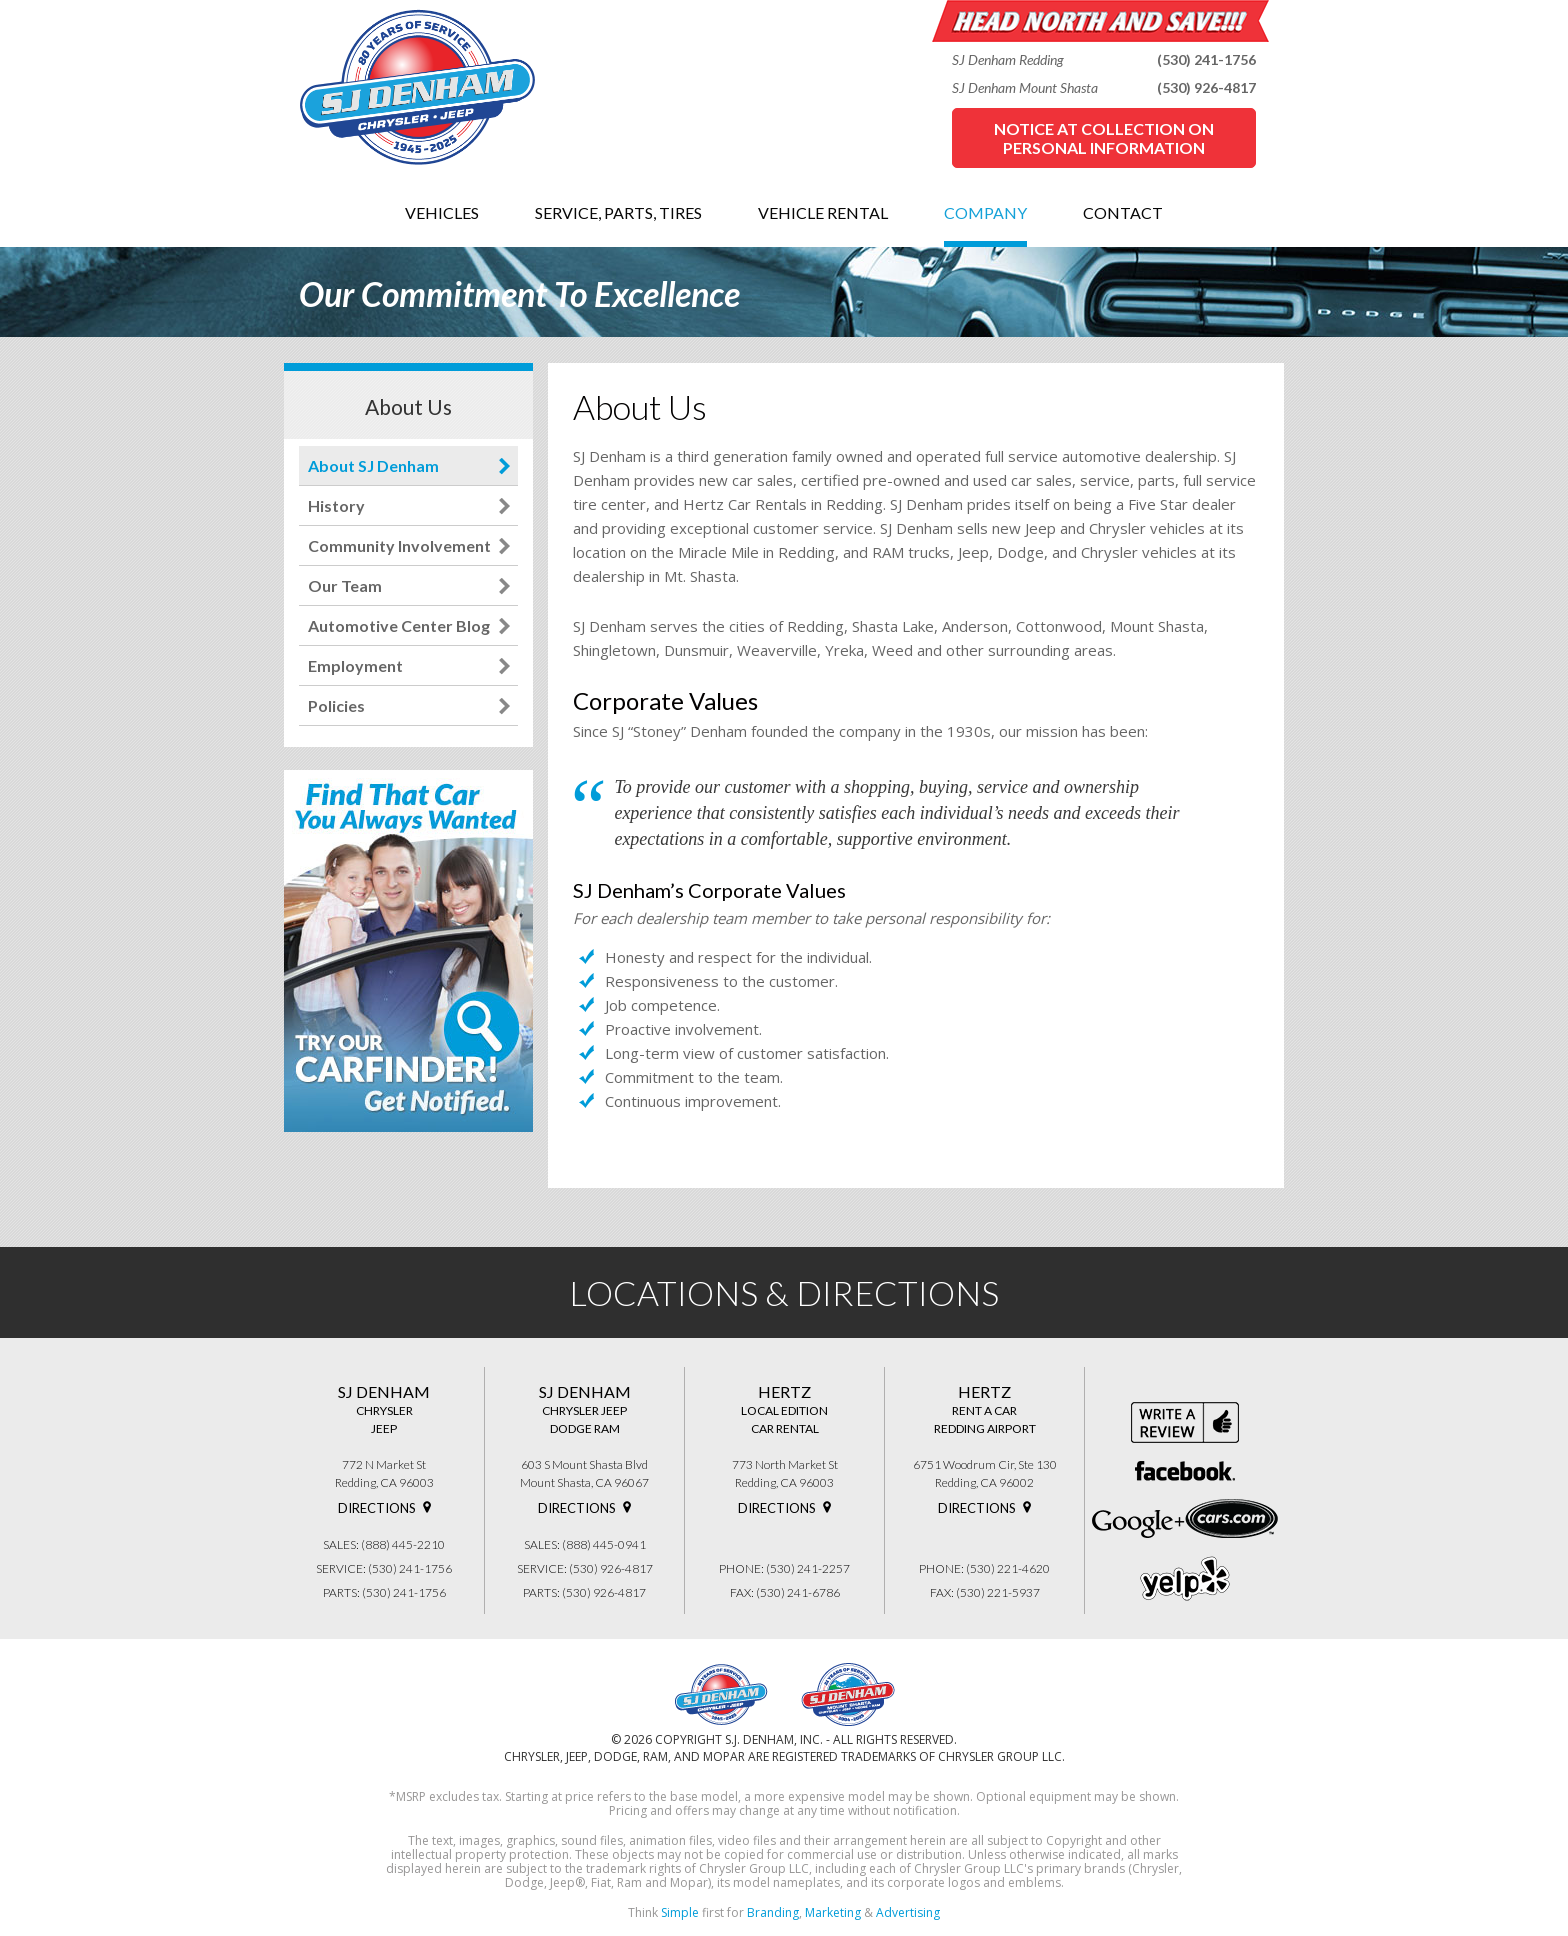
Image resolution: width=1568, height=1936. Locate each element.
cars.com (1231, 1518)
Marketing (833, 1912)
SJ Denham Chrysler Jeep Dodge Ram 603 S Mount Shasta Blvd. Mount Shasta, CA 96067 (848, 1694)
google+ (1138, 1524)
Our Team (345, 585)
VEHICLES (442, 212)
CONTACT (1123, 212)
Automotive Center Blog (399, 625)
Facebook (1185, 1471)
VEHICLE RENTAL (823, 212)
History (336, 505)
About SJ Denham (373, 465)
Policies (336, 705)
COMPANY (985, 212)
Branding (773, 1912)
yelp (1185, 1578)
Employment (355, 665)
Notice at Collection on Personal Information (1104, 138)
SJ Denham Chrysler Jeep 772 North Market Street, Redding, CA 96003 (721, 1694)
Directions (377, 1508)
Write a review (1185, 1422)
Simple (680, 1912)
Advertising (908, 1912)
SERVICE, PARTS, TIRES (618, 212)
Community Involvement (399, 545)
